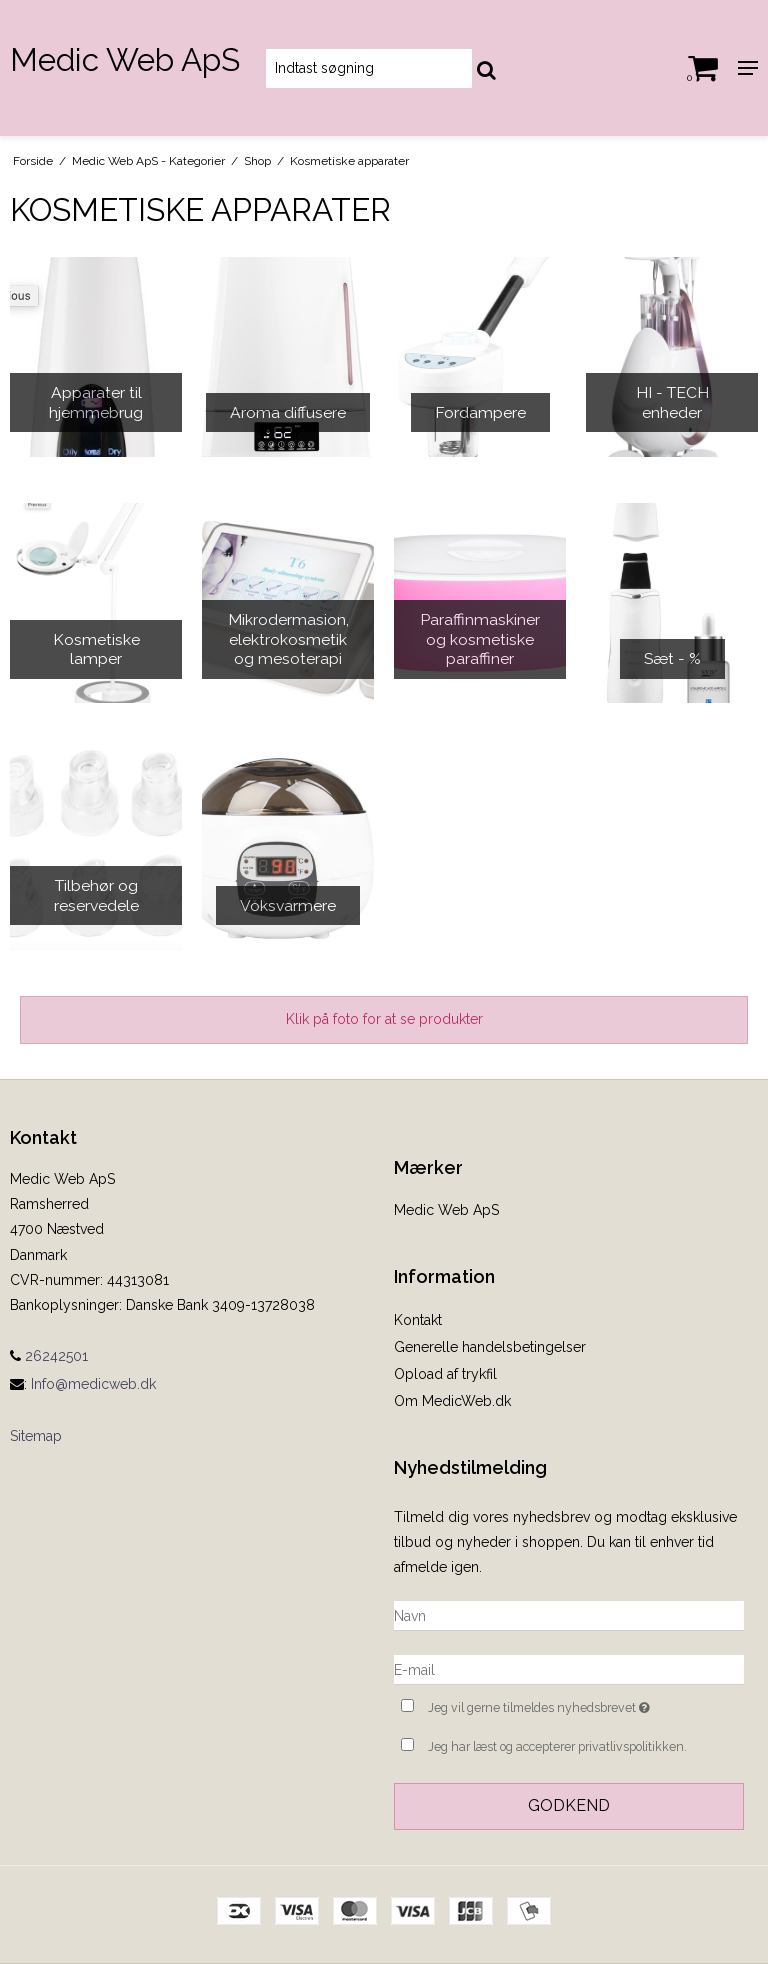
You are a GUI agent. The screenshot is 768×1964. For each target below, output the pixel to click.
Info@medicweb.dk (93, 1384)
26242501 (49, 1356)
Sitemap (36, 1436)
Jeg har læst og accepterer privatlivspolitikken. (557, 1746)
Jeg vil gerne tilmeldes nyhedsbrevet (586, 1705)
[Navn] (569, 1615)
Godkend (569, 1805)
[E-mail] (569, 1669)
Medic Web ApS (125, 59)
